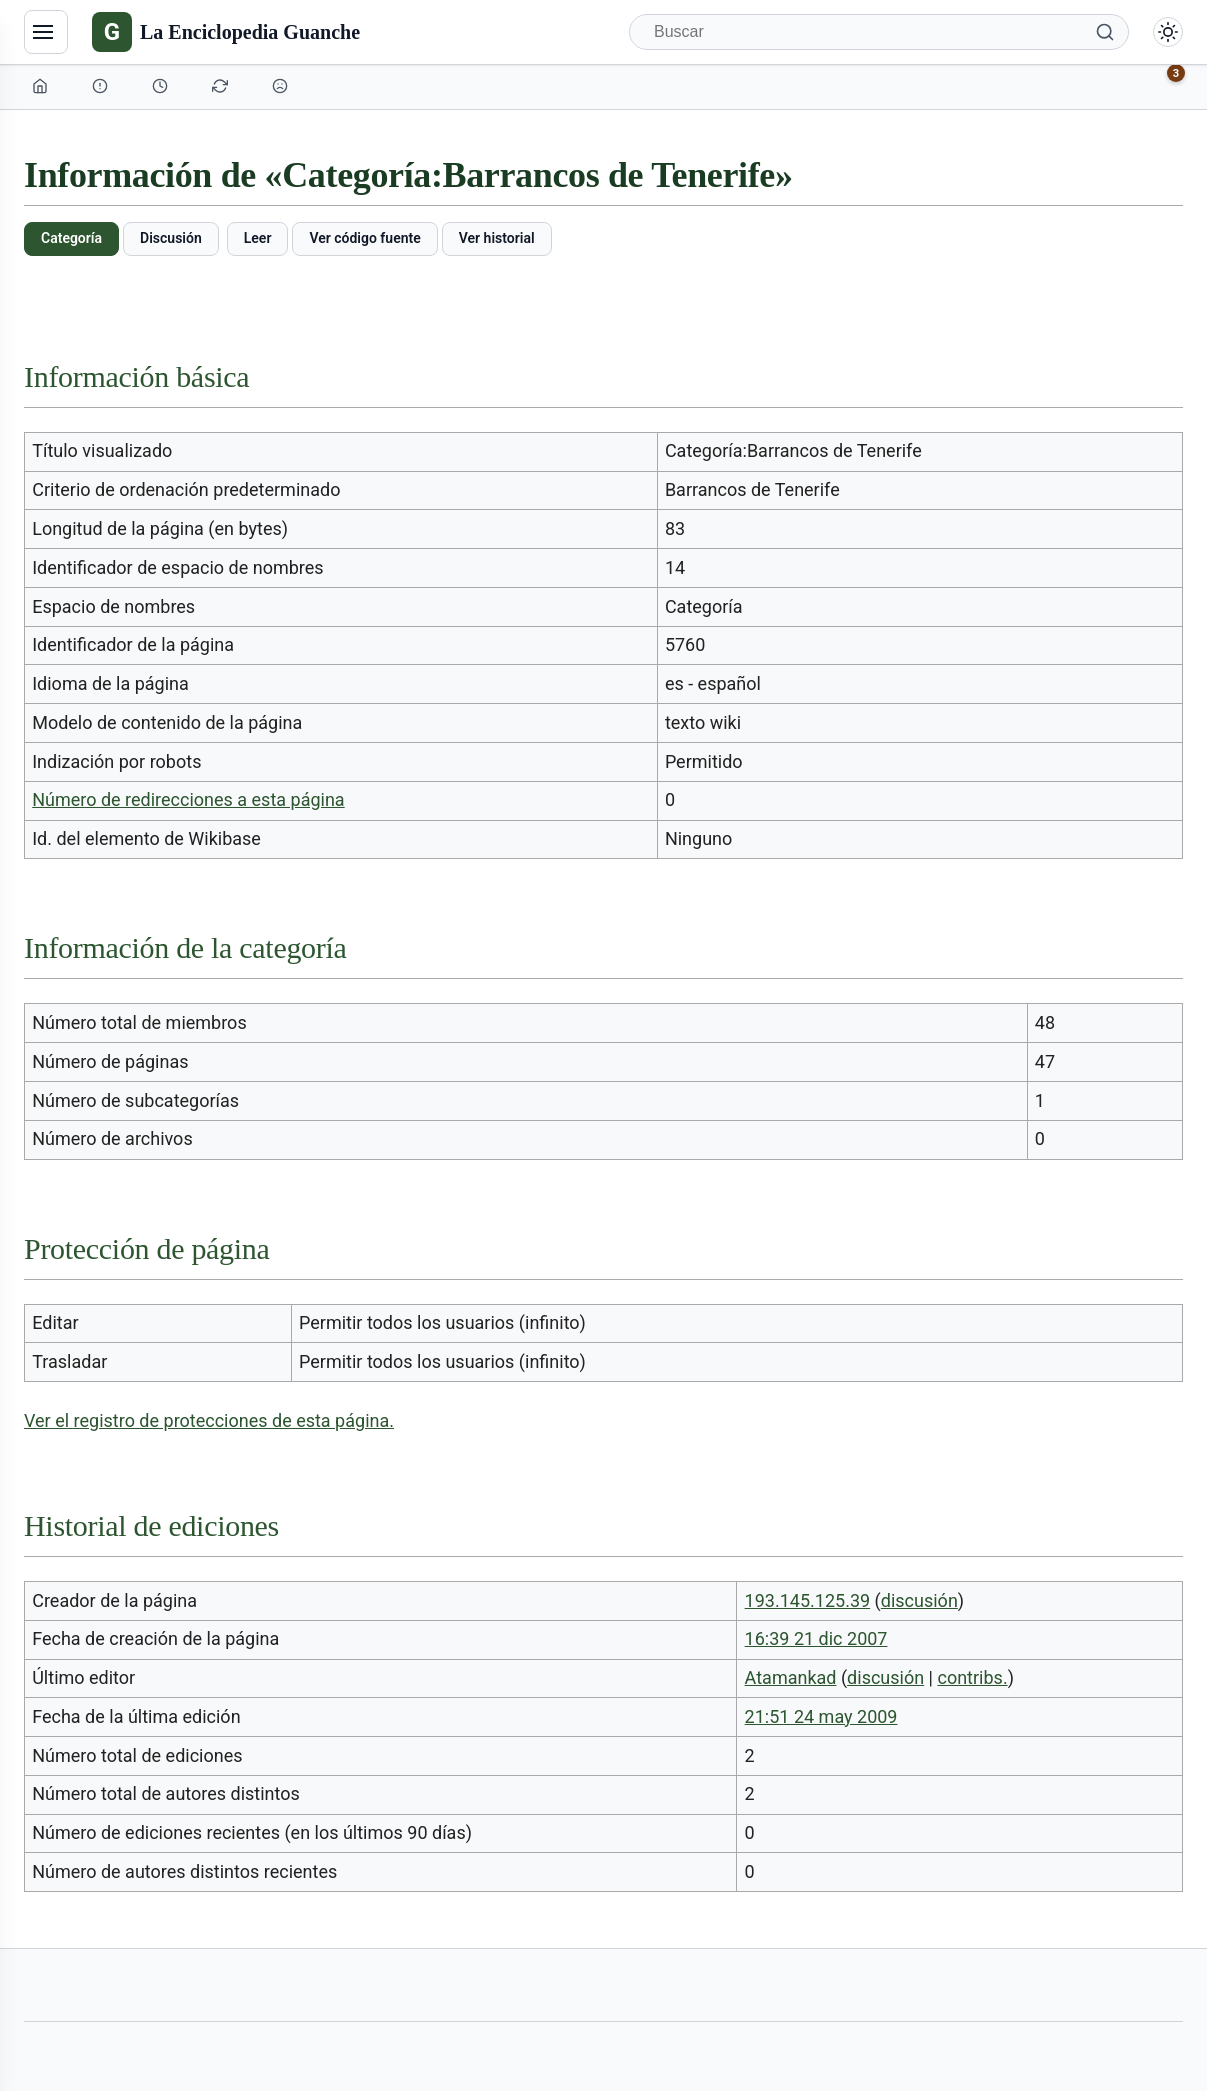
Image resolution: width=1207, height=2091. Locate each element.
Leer (258, 238)
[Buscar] (879, 32)
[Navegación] (46, 32)
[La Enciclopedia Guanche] (226, 32)
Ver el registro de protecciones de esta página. (209, 1420)
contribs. (972, 1677)
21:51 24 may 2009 (821, 1716)
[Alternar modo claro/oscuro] (1168, 32)
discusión (919, 1600)
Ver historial (497, 238)
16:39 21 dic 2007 (816, 1638)
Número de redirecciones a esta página (188, 799)
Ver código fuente (364, 238)
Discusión (171, 238)
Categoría (71, 238)
